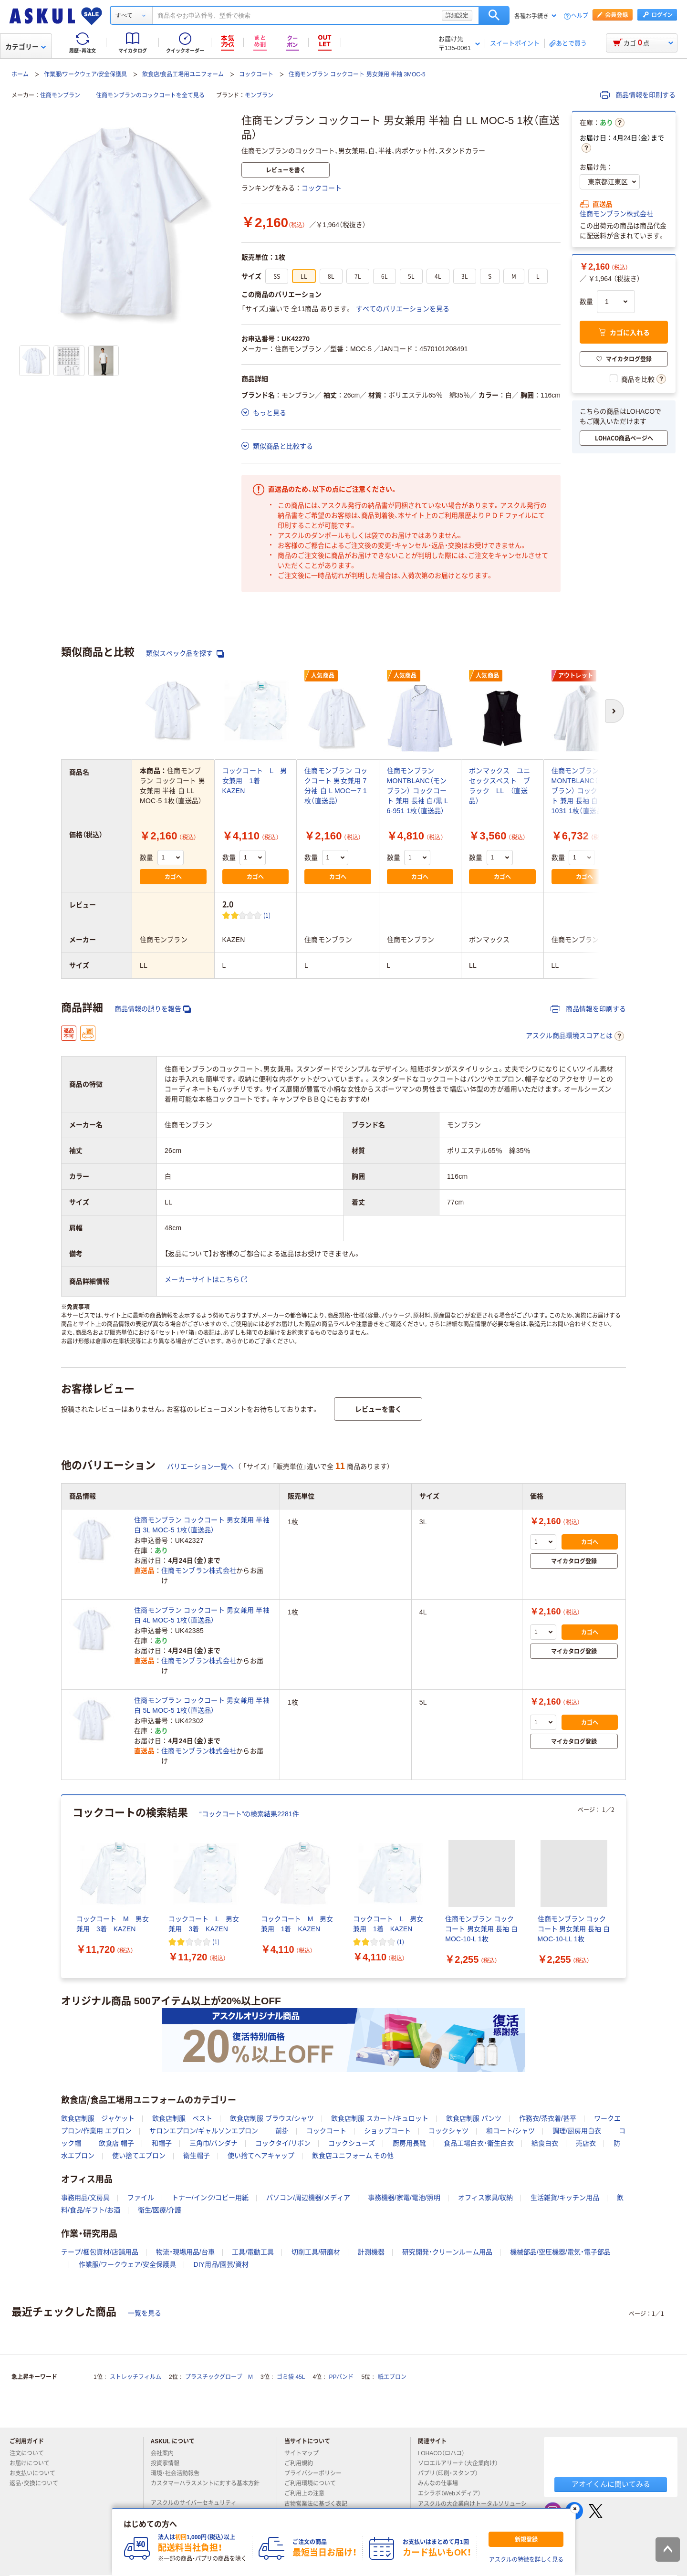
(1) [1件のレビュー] (267, 915)
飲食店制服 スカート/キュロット (379, 2118)
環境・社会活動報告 (179, 2473)
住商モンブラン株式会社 (616, 214)
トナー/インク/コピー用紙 (210, 2197)
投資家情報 (169, 2463)
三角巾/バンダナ (213, 2143)
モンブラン (259, 95)
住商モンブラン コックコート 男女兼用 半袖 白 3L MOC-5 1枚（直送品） (202, 1525)
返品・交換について (38, 2483)
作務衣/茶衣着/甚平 (547, 2118)
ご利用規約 (302, 2463)
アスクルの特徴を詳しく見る (526, 2559)
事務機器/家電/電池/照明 (404, 2197)
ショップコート (387, 2131)
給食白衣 (544, 2143)
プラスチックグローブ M (219, 2377)
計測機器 (371, 2252)
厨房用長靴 (409, 2143)
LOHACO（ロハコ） (445, 2453)
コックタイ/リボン (283, 2143)
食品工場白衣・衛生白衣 (479, 2143)
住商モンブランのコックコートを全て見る (150, 95)
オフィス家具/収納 (485, 2197)
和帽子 (162, 2143)
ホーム (20, 74)
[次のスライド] (624, 1886)
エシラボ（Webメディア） (453, 2493)
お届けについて (33, 2463)
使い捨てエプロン (139, 2155)
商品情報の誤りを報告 (152, 1009)
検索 (494, 15)
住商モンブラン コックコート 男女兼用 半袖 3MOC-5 (357, 74)
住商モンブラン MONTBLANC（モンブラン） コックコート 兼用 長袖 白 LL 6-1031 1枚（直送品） (584, 791)
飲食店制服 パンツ (473, 2118)
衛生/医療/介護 (160, 2210)
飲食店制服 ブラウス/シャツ (272, 2118)
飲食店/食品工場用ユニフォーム (183, 74)
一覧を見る (144, 2313)
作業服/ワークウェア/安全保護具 (85, 74)
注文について (31, 2453)
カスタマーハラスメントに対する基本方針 (205, 2487)
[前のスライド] (63, 1886)
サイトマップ (301, 2453)
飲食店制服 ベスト (182, 2118)
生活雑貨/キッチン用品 (565, 2197)
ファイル (140, 2197)
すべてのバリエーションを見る (402, 309)
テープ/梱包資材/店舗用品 (99, 2252)
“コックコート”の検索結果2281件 (249, 1814)
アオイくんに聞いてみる (611, 2484)
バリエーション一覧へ (200, 1466)
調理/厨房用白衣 (576, 2131)
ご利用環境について (314, 2483)
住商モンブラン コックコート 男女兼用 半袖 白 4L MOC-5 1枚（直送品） (202, 1615)
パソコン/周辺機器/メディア (308, 2197)
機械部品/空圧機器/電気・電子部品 (560, 2252)
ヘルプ (579, 16)
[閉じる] (575, 2508)
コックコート (256, 74)
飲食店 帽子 (116, 2143)
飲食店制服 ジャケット (98, 2118)
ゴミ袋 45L (291, 2377)
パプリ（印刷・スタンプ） (452, 2473)
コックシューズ (351, 2143)
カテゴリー (25, 47)
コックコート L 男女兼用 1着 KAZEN (254, 781)
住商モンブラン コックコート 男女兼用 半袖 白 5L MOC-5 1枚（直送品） (202, 1705)
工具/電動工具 (253, 2252)
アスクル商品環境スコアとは (575, 1036)
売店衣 (586, 2143)
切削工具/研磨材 (315, 2252)
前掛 (282, 2131)
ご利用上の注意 (308, 2493)
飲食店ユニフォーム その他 (353, 2155)
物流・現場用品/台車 (185, 2252)
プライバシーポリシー (316, 2473)
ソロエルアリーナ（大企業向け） (462, 2463)
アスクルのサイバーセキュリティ (197, 2503)
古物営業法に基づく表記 (319, 2504)
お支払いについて (36, 2473)
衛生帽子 (196, 2155)
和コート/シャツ (510, 2131)
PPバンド (341, 2377)
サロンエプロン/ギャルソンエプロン (203, 2131)
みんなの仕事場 (442, 2483)
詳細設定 (457, 15)
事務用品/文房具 (85, 2197)
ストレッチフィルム (135, 2377)
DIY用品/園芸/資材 (221, 2264)
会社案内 (166, 2453)
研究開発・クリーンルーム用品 (447, 2252)
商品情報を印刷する (638, 95)
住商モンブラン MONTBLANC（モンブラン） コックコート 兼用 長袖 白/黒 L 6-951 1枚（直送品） (417, 791)
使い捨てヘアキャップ (261, 2155)
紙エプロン (392, 2377)
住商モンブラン (60, 95)
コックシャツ (448, 2131)
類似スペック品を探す (185, 653)
